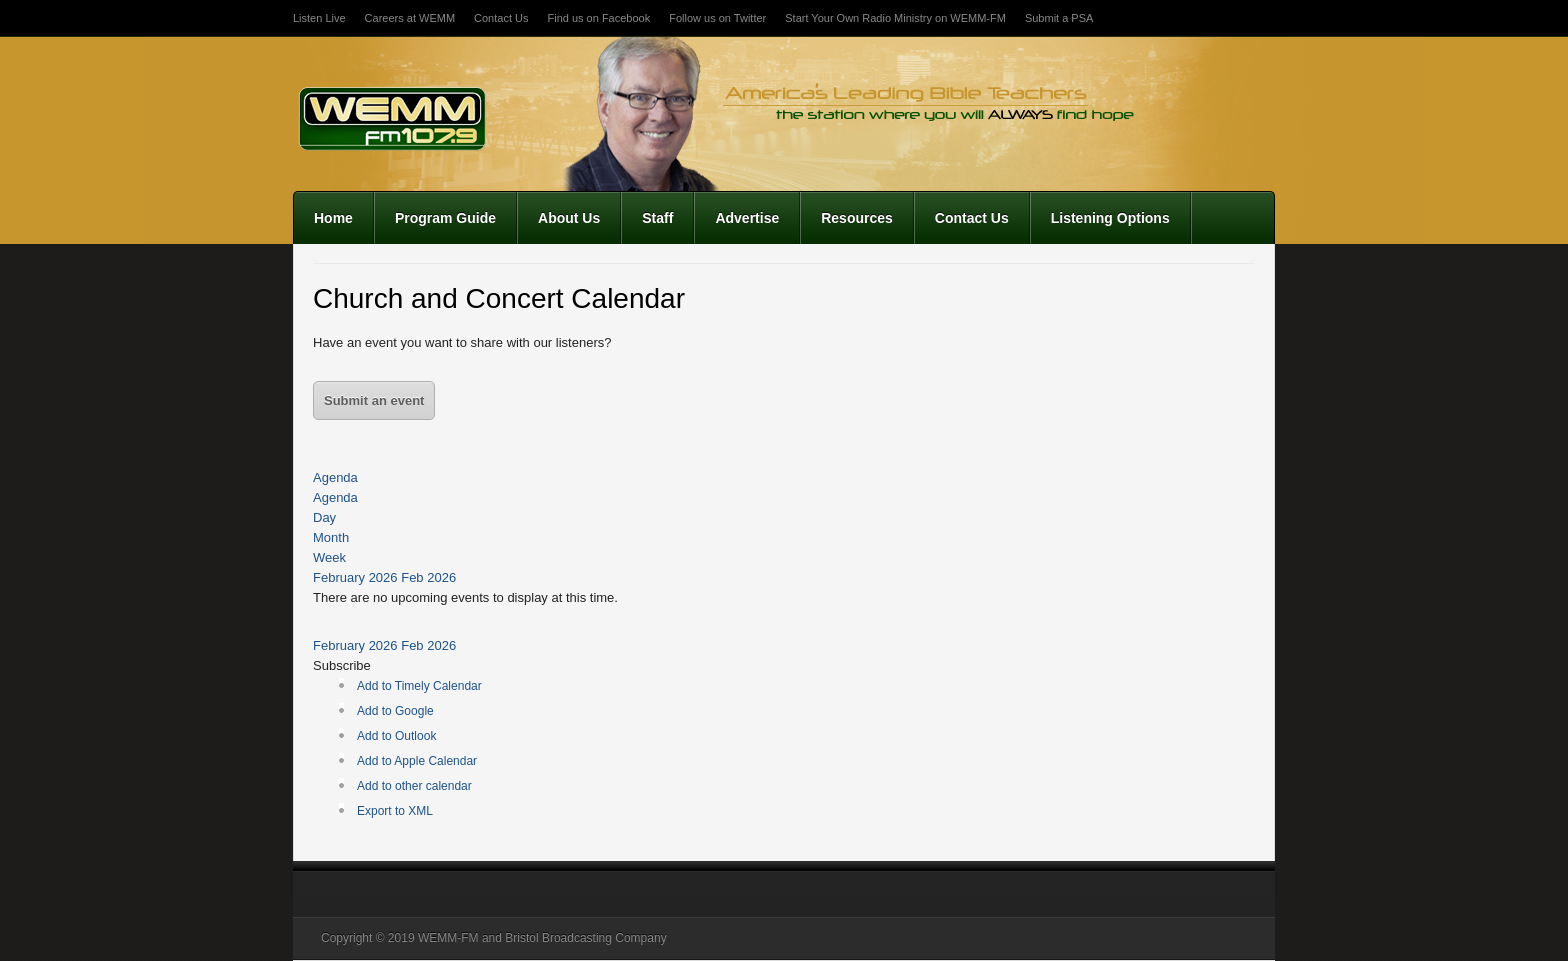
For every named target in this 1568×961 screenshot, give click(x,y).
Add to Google (395, 711)
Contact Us (501, 18)
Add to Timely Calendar (419, 686)
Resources (857, 218)
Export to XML (395, 811)
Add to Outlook (396, 736)
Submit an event (374, 400)
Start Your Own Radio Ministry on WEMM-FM (895, 18)
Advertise (747, 218)
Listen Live (319, 18)
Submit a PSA (1059, 18)
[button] (342, 665)
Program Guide (445, 218)
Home (333, 218)
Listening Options (1110, 218)
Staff (657, 218)
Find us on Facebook (598, 18)
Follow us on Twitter (717, 18)
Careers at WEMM (410, 18)
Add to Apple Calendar (417, 761)
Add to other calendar (414, 786)
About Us (569, 218)
